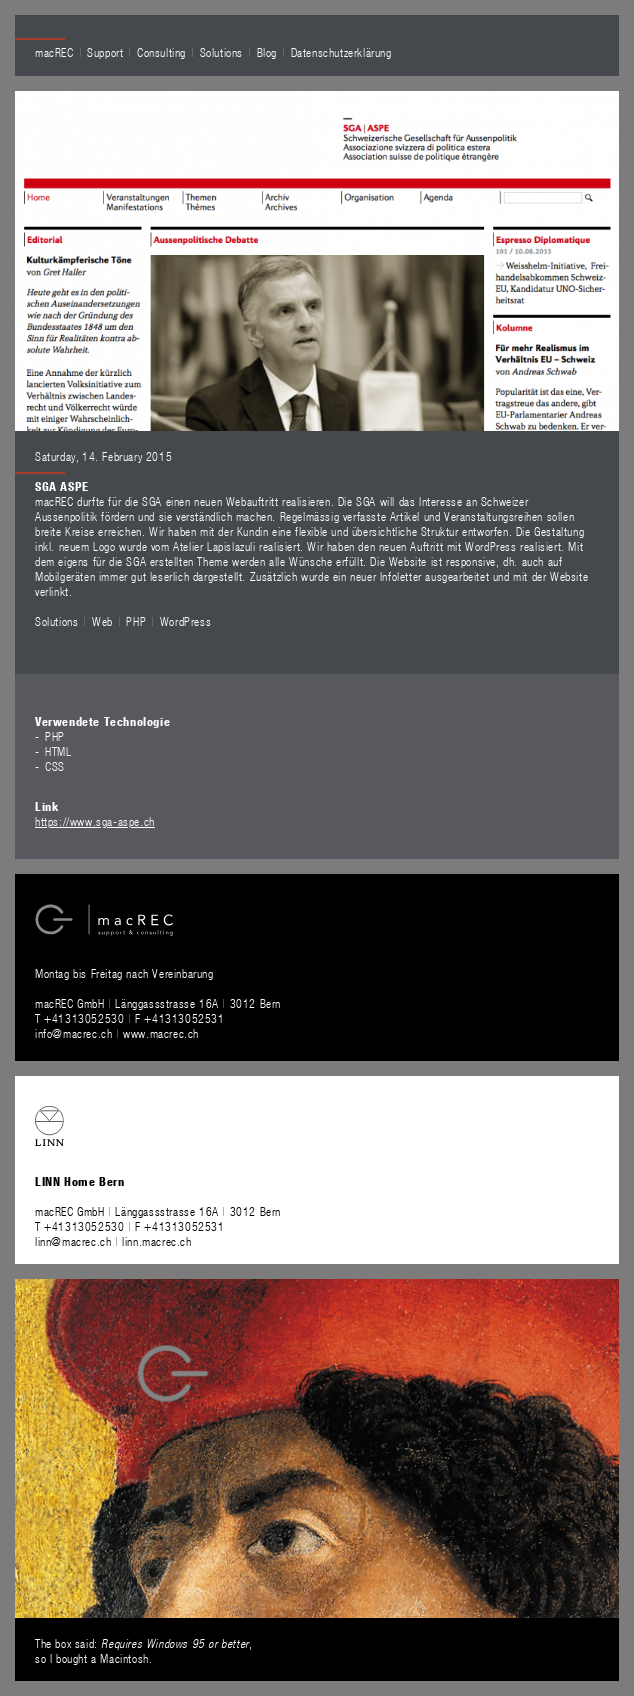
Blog (267, 52)
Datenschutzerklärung (341, 52)
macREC (54, 52)
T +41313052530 (81, 1018)
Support (105, 52)
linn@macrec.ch (73, 1241)
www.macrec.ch (161, 1033)
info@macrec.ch (73, 1033)
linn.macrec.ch (156, 1241)
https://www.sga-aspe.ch (95, 821)
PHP (136, 621)
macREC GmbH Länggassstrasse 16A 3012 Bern (158, 1003)
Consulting (161, 52)
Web (102, 621)
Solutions (221, 52)
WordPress (185, 621)
